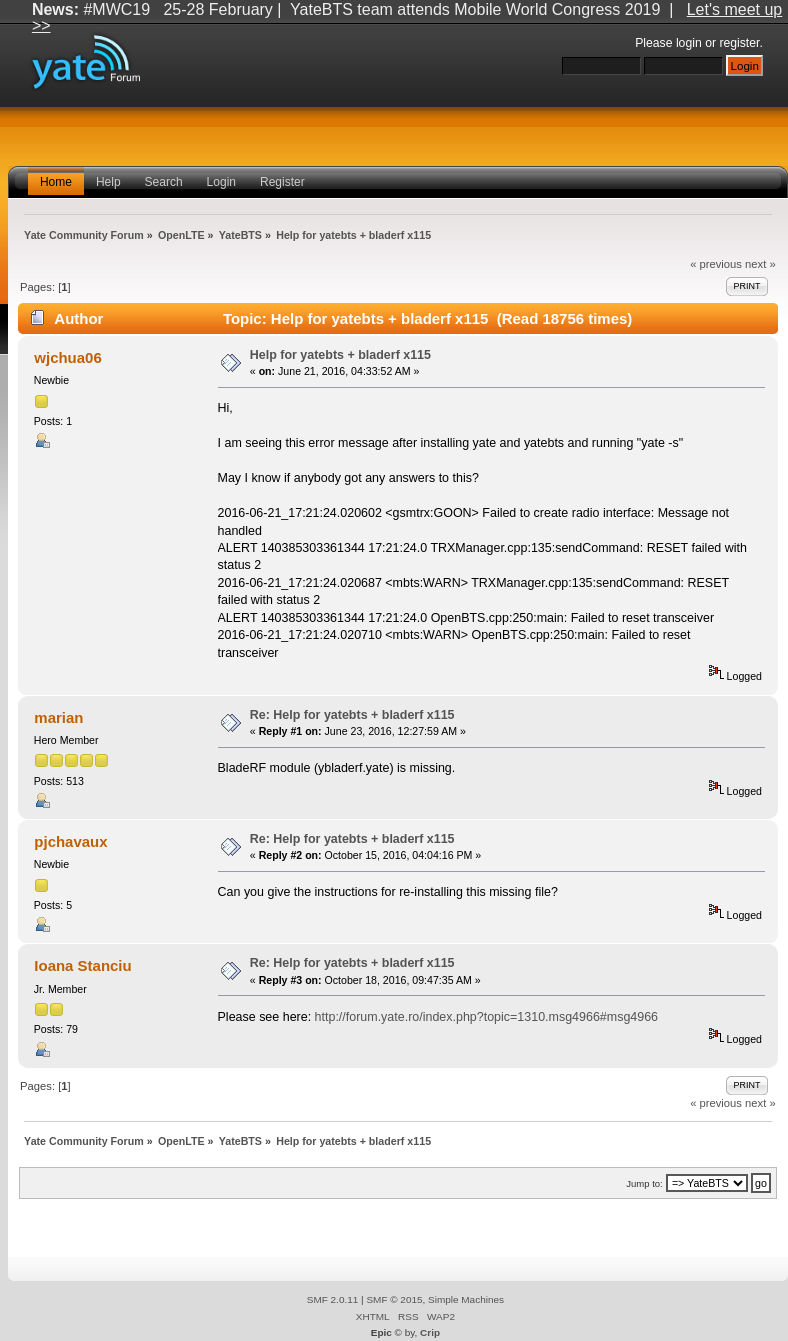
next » (760, 264)
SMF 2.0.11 (333, 1299)
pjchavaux (70, 841)
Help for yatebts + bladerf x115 (340, 355)
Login (221, 182)
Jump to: (644, 1183)
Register (282, 182)
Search (164, 182)
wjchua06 (67, 357)
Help (108, 182)
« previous (716, 264)
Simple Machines (466, 1299)
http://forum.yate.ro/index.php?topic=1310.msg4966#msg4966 (486, 1017)
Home (56, 182)
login (689, 43)
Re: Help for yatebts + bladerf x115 (352, 715)
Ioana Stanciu (82, 965)
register (739, 43)
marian (58, 717)
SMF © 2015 (394, 1299)
